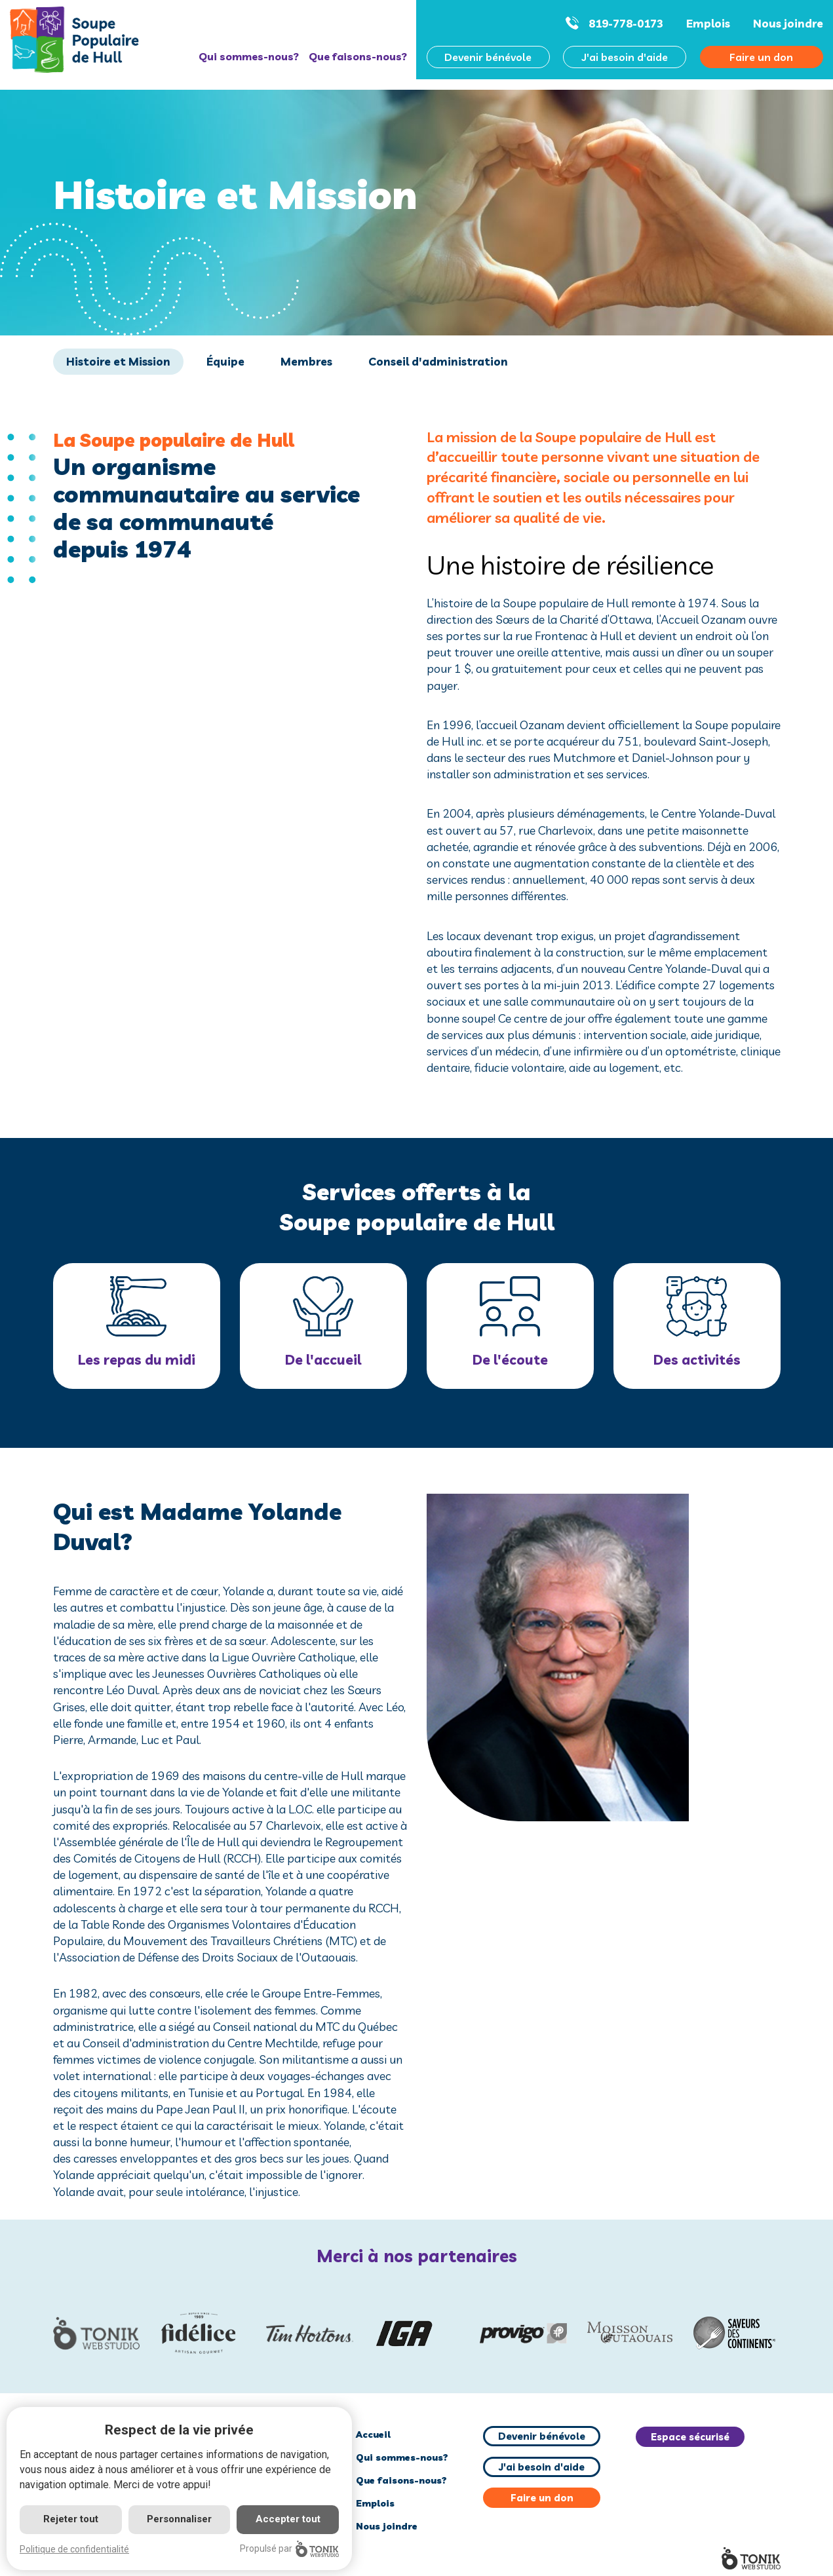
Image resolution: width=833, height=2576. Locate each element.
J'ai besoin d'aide (625, 57)
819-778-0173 (626, 22)
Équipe (225, 361)
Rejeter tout (70, 2519)
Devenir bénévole (488, 57)
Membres (306, 361)
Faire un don (542, 2497)
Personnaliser (179, 2519)
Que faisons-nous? (358, 56)
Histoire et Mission (118, 361)
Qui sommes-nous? (249, 56)
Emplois (708, 23)
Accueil (373, 2434)
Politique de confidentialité (74, 2549)
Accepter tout (288, 2519)
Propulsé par (289, 2549)
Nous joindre (788, 23)
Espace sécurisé (690, 2437)
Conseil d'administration (438, 361)
